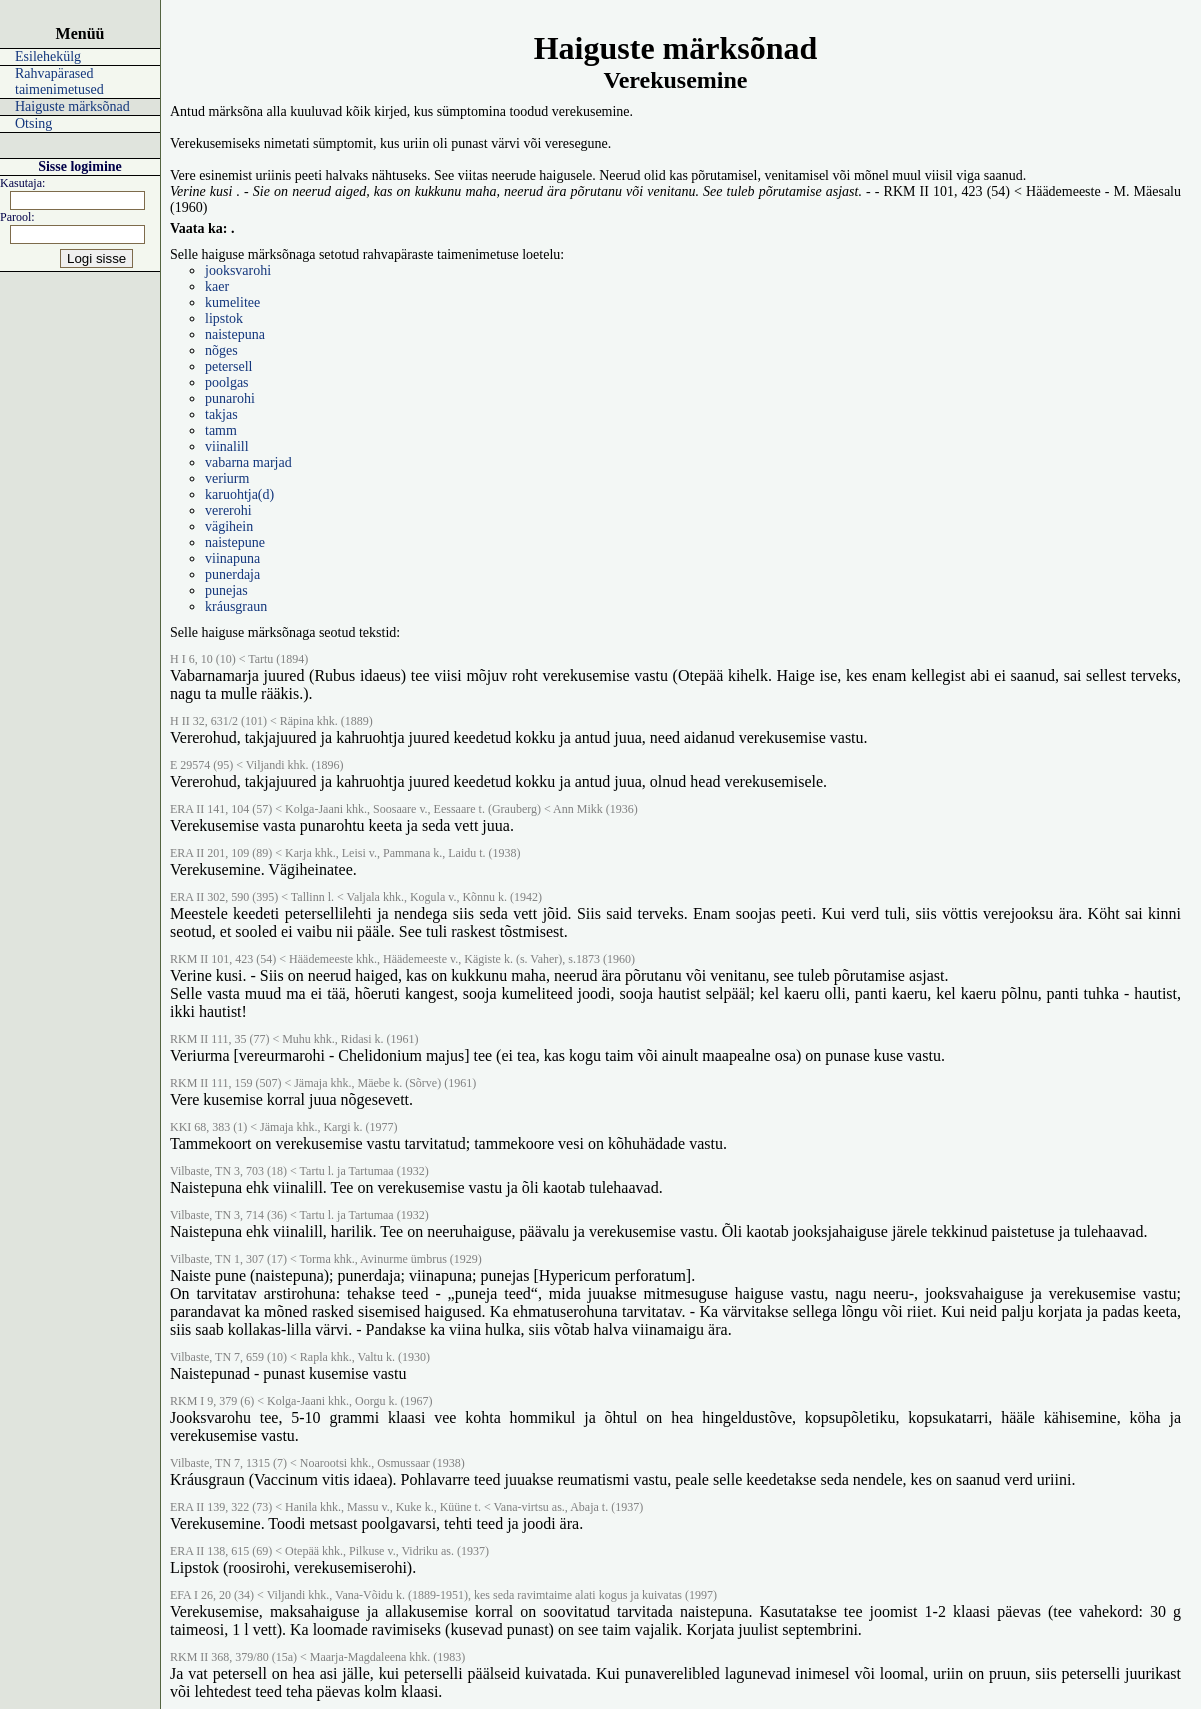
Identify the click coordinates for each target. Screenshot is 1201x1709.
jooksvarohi (238, 270)
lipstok (224, 318)
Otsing (33, 123)
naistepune (235, 542)
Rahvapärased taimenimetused (59, 81)
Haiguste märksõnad (72, 106)
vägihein (229, 526)
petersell (228, 366)
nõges (221, 350)
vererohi (228, 510)
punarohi (230, 398)
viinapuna (232, 558)
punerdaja (232, 574)
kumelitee (232, 302)
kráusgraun (236, 606)
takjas (221, 414)
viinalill (227, 446)
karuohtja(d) (239, 494)
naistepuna (235, 334)
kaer (217, 286)
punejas (226, 590)
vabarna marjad (248, 462)
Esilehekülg (48, 56)
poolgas (227, 382)
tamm (221, 430)
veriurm (227, 478)
